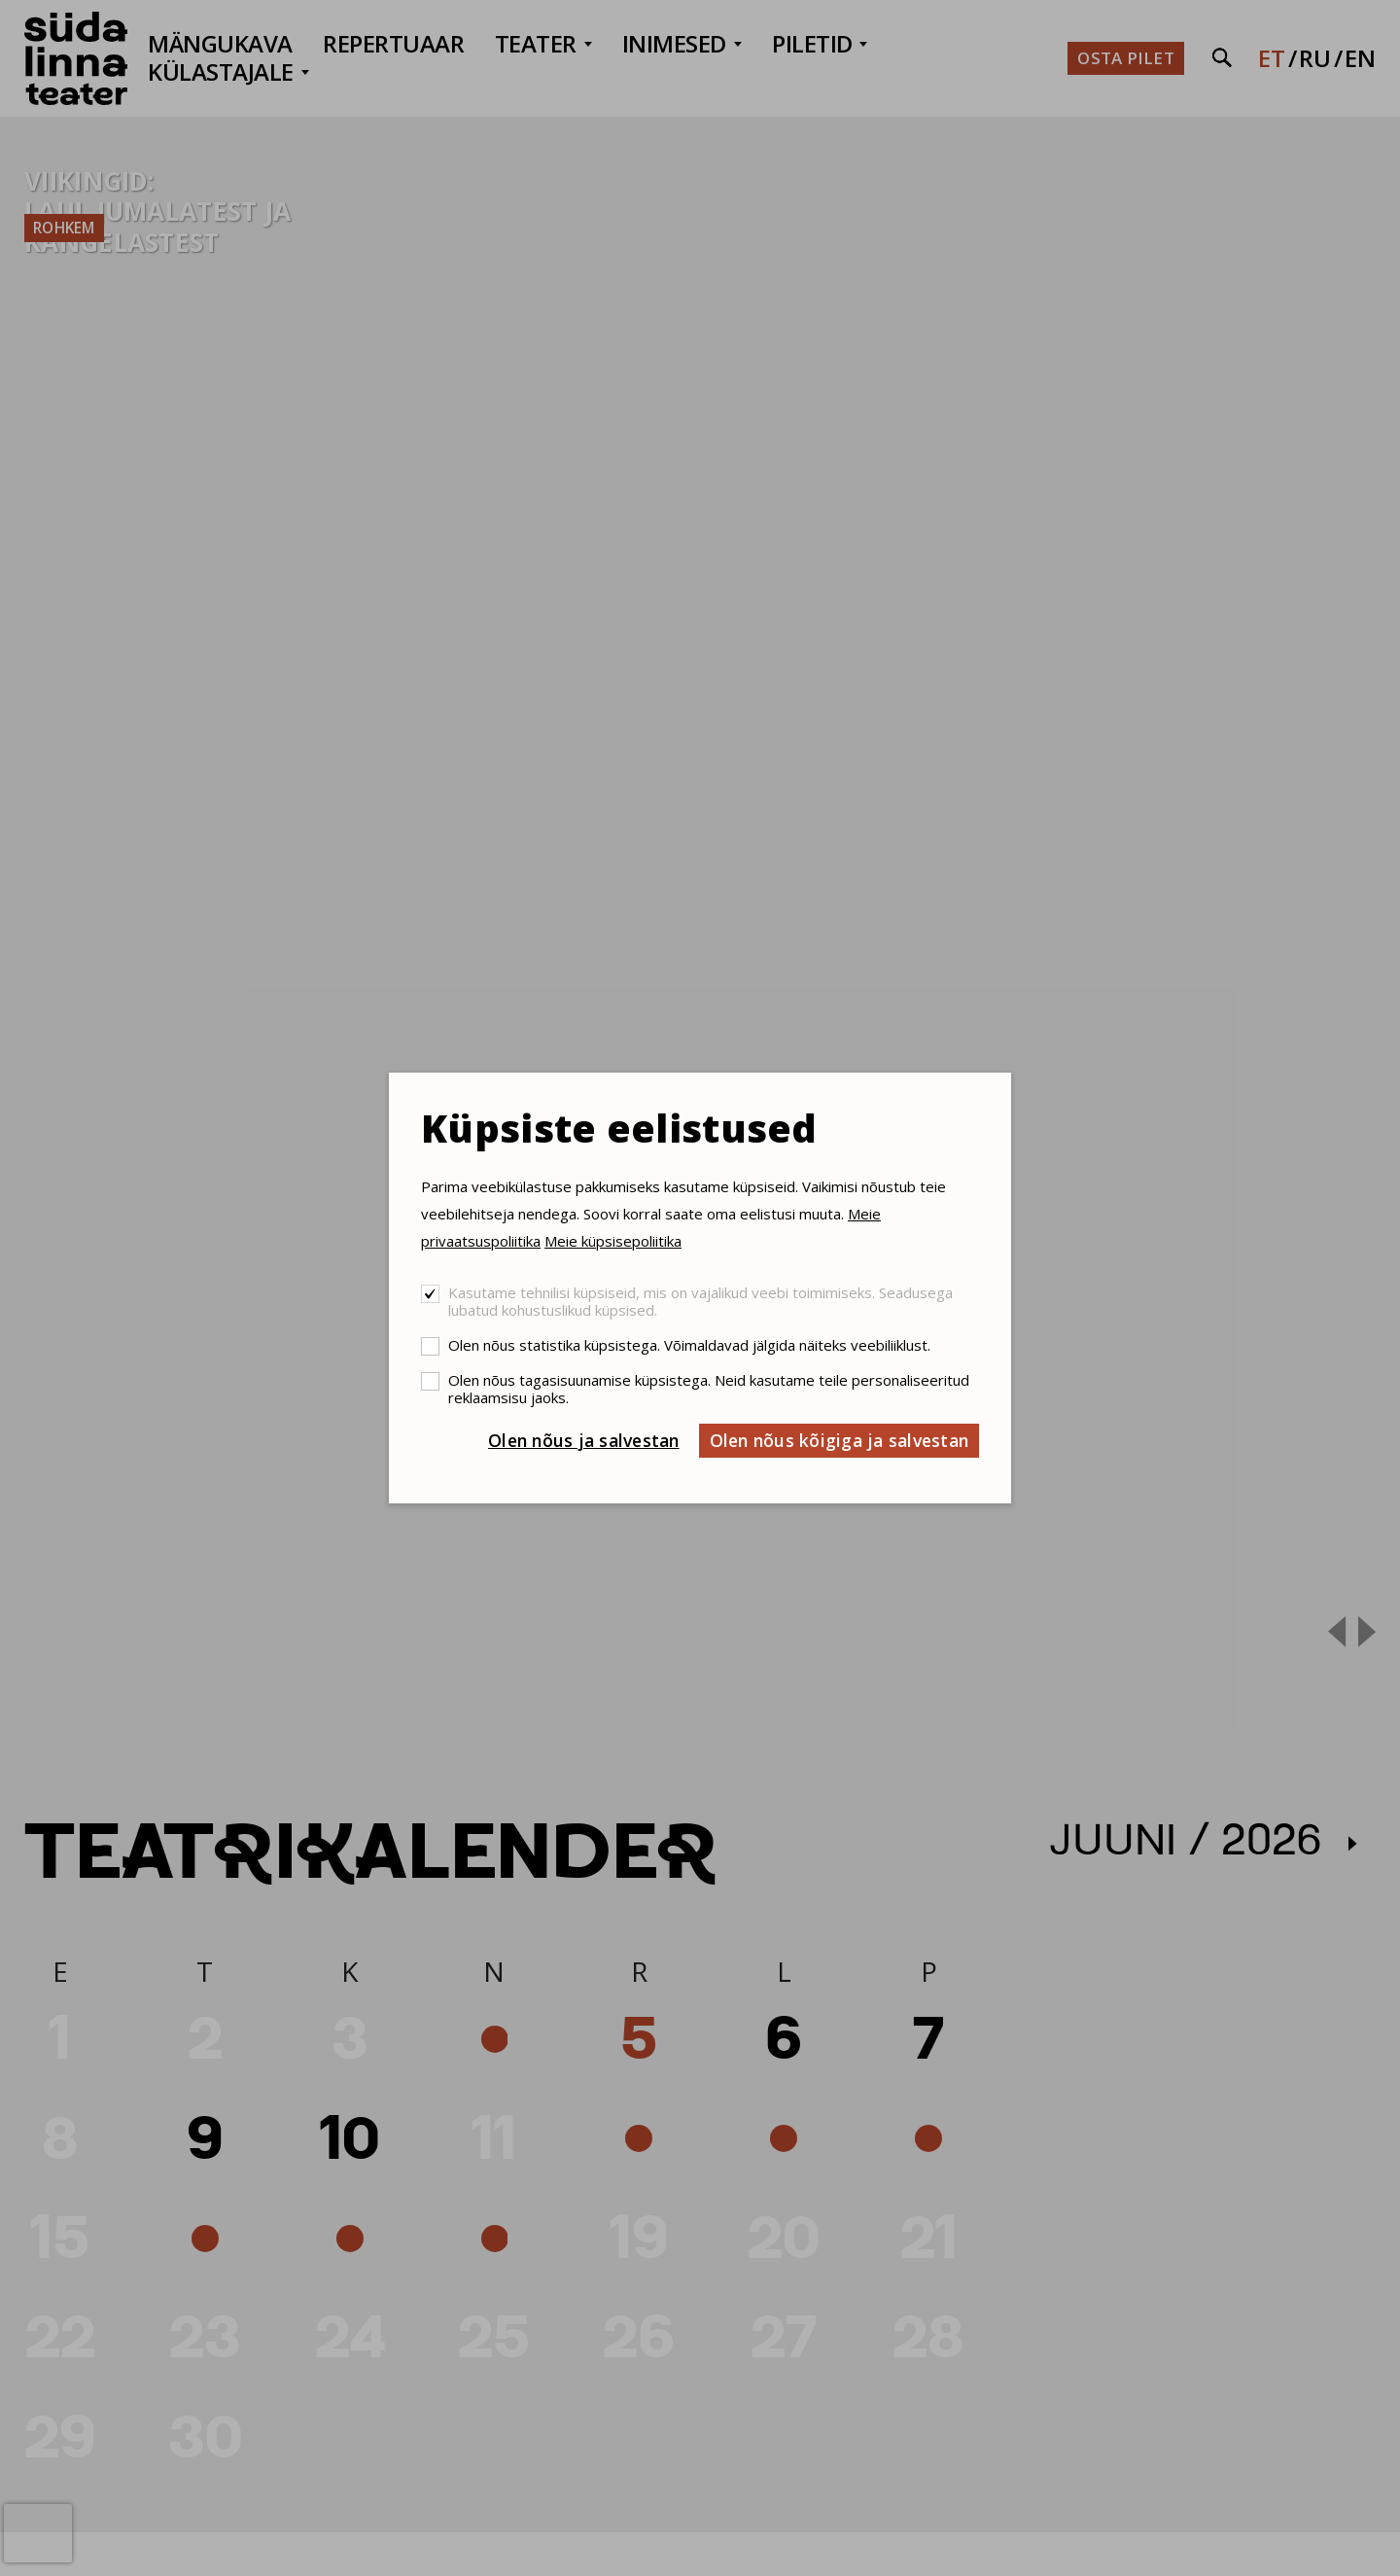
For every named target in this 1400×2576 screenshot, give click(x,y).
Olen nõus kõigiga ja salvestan (839, 1440)
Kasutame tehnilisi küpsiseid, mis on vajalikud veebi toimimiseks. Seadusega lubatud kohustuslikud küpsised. (700, 1301)
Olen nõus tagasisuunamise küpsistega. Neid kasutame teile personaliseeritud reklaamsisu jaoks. (708, 1388)
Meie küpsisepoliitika (613, 1241)
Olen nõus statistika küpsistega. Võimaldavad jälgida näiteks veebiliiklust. (689, 1345)
